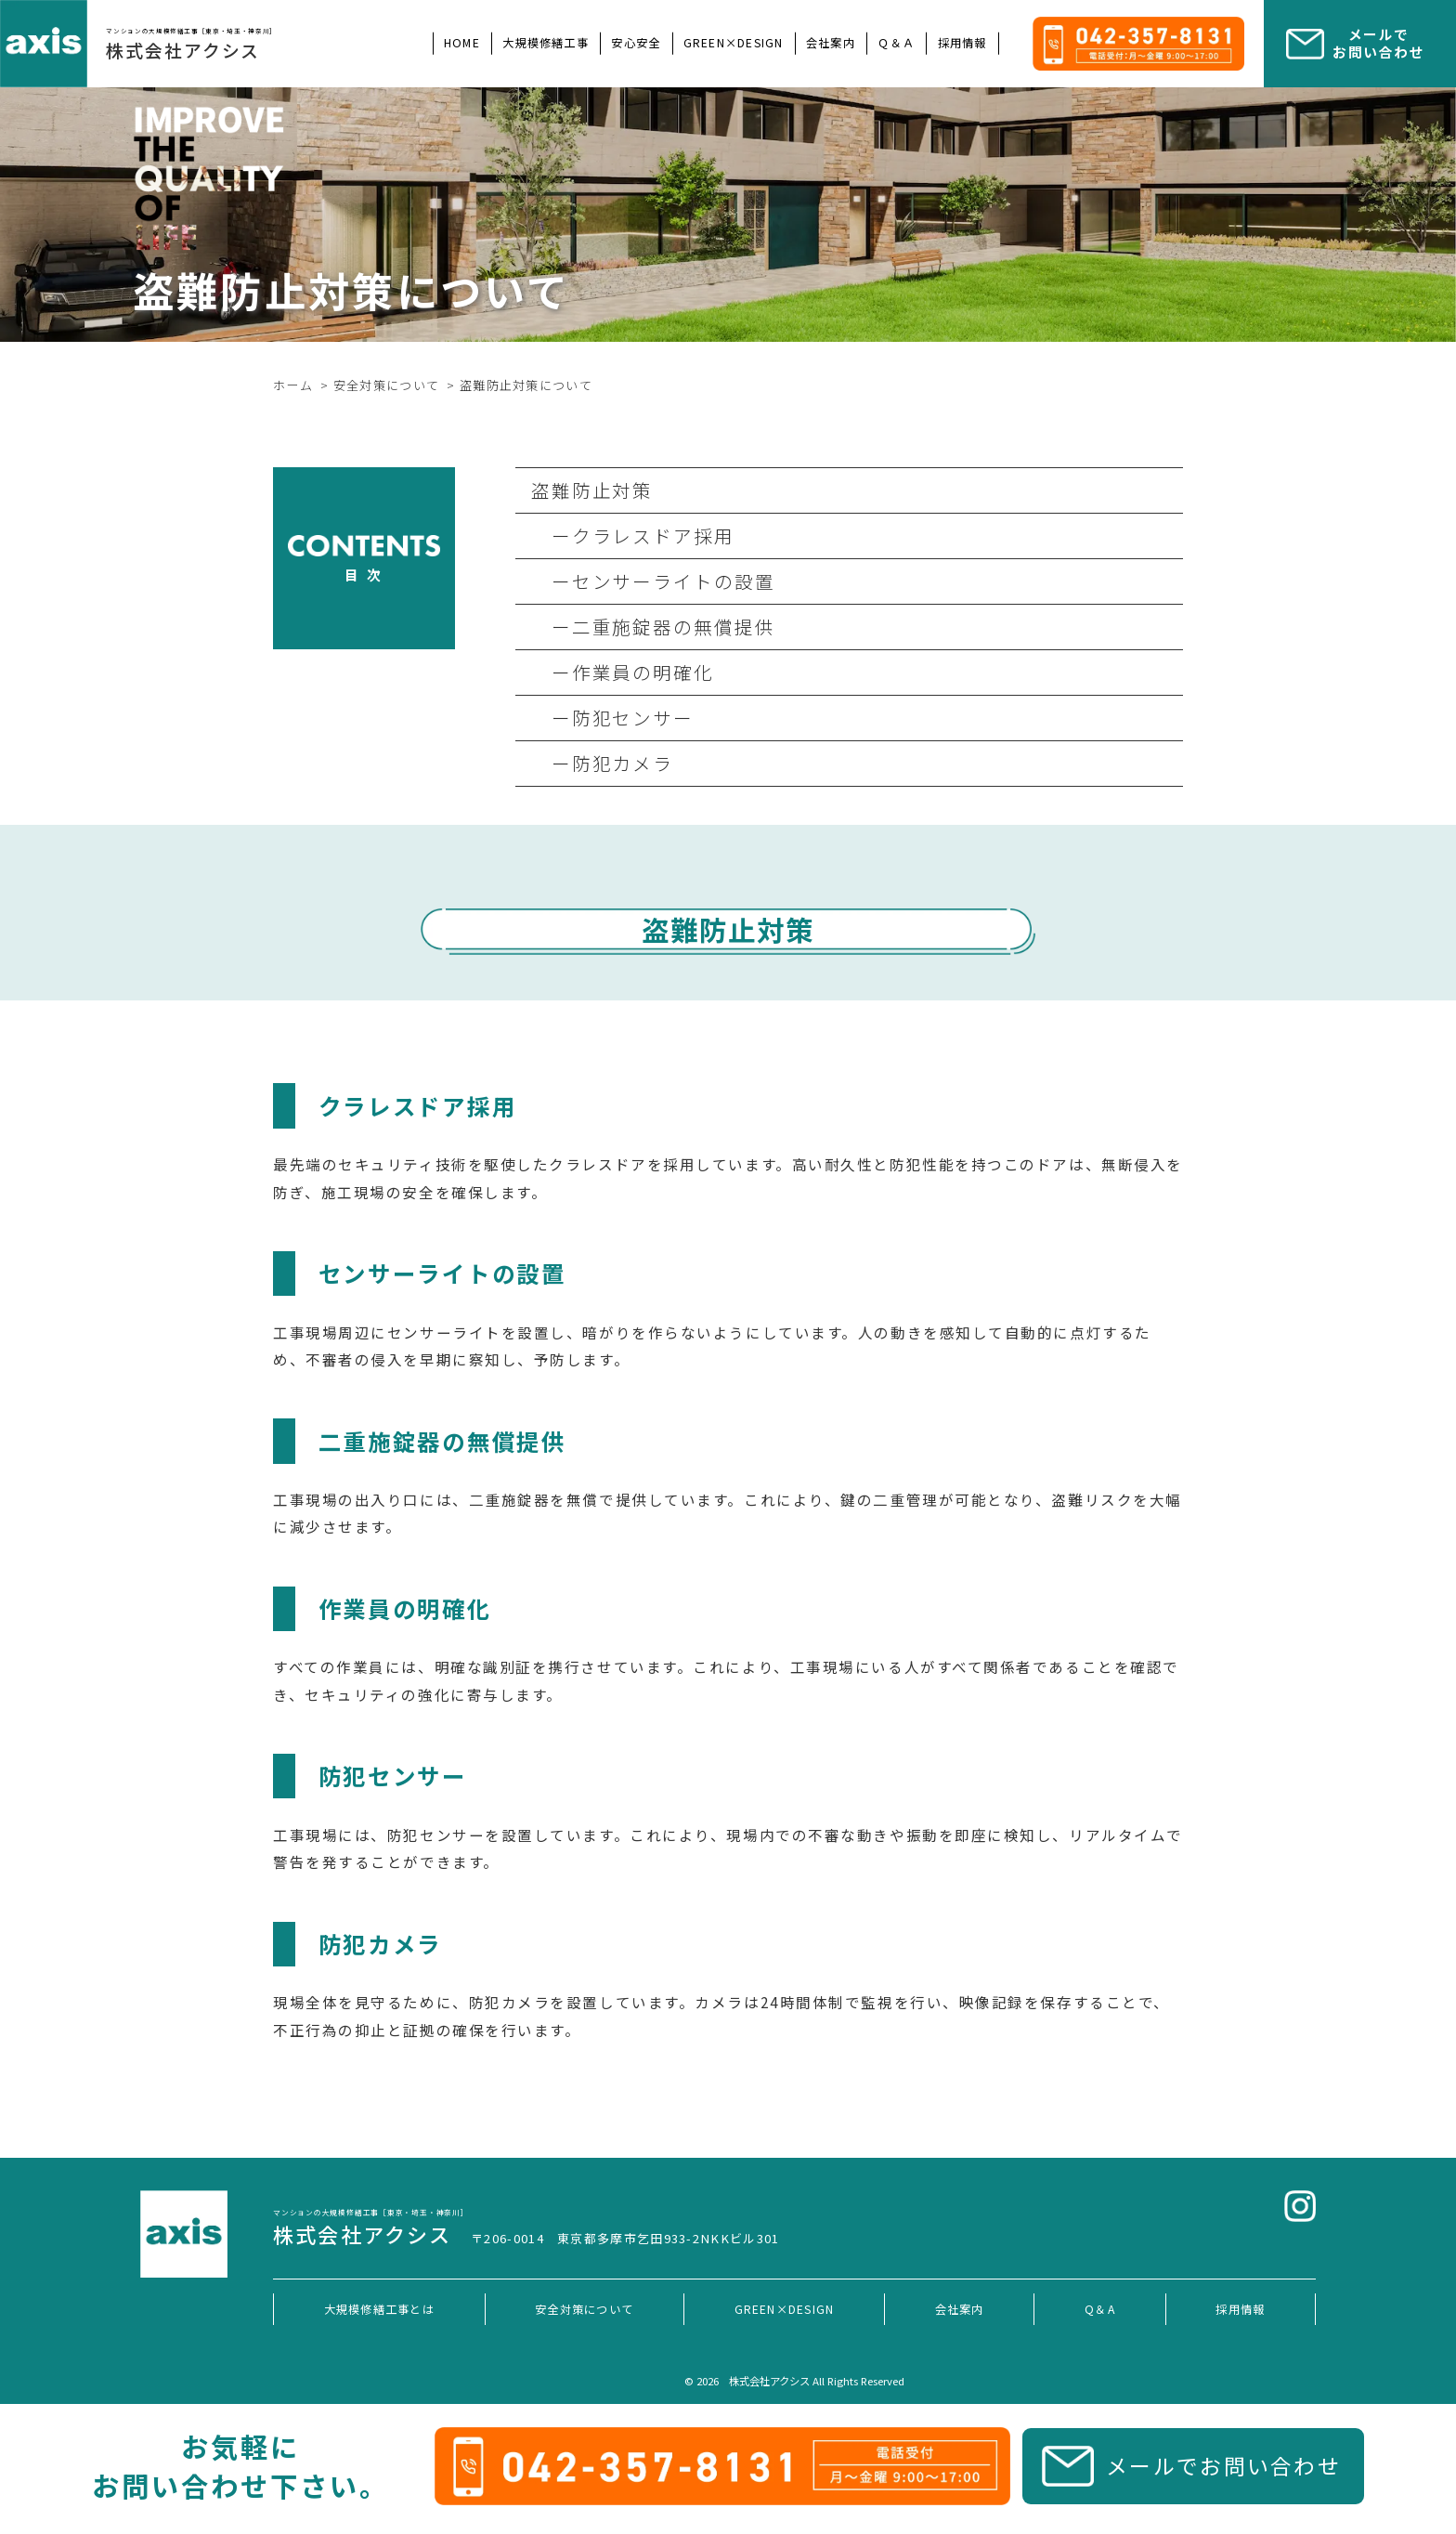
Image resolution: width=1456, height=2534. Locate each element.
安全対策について (584, 2309)
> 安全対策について (379, 385)
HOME (462, 42)
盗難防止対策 (592, 490)
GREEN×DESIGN (733, 42)
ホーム (293, 385)
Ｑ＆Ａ (896, 42)
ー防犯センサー (613, 717)
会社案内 (830, 42)
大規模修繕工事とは (379, 2309)
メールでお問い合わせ (1223, 2465)
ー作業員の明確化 (623, 672)
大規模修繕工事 (545, 42)
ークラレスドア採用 (633, 535)
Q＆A (1100, 2309)
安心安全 (635, 42)
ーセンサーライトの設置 (653, 581)
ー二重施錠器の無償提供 (653, 626)
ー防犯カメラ (602, 763)
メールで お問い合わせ (1378, 42)
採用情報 (962, 42)
